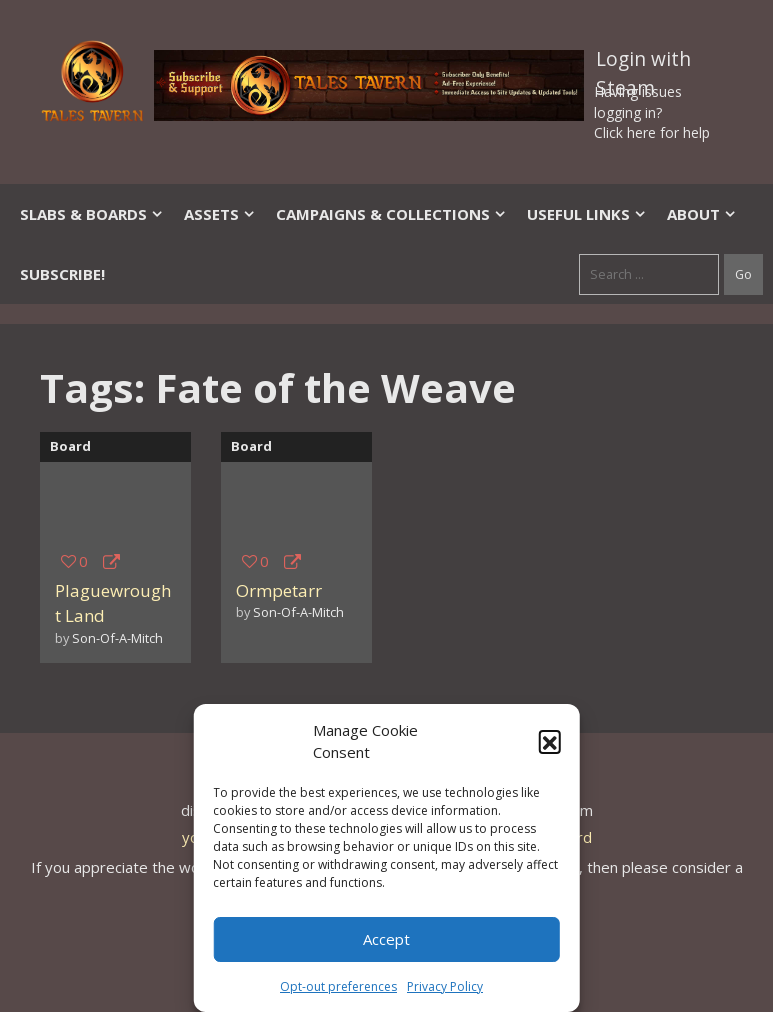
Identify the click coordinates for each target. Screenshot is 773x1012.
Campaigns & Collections (391, 214)
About (702, 214)
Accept (386, 939)
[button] (550, 741)
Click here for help (652, 132)
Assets (220, 214)
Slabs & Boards (92, 214)
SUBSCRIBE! (62, 274)
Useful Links (587, 214)
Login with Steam (643, 63)
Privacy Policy (445, 986)
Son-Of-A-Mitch (117, 638)
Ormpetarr (279, 590)
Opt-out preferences (338, 986)
